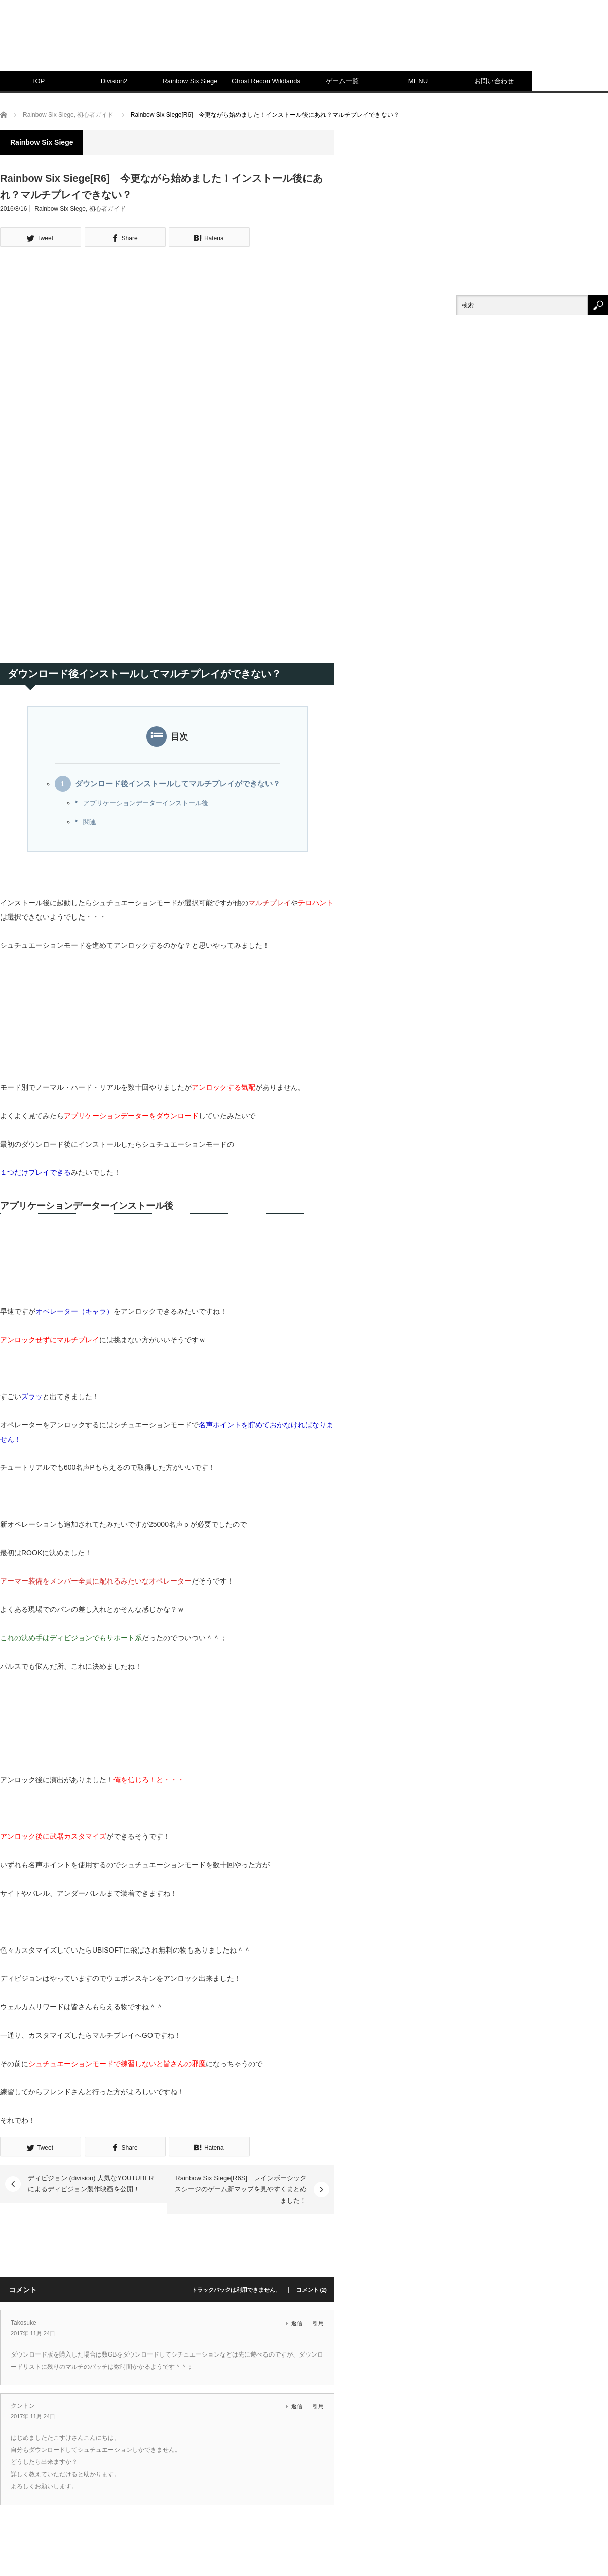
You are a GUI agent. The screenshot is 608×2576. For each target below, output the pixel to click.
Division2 (114, 81)
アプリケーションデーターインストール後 (145, 803)
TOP (38, 81)
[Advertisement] (468, 91)
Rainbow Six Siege (189, 81)
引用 (318, 2323)
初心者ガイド (107, 208)
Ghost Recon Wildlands (266, 81)
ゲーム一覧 (342, 81)
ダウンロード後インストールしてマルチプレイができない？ (177, 784)
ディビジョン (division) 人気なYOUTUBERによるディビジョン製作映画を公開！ (91, 2183)
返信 (296, 2323)
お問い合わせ (494, 81)
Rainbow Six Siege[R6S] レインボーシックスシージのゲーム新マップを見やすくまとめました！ (241, 2189)
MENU (418, 81)
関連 (89, 822)
